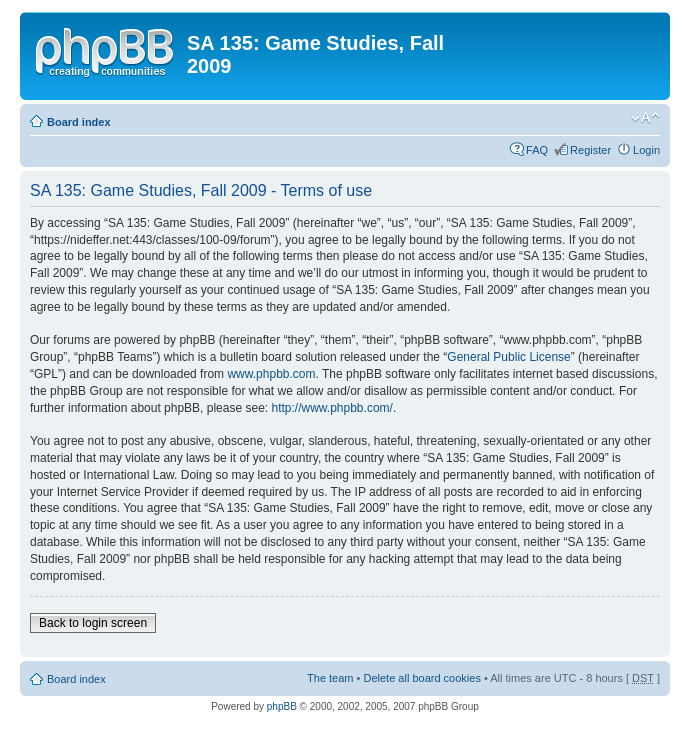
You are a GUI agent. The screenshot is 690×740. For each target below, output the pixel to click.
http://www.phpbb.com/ (331, 408)
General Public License (508, 357)
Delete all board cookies (421, 678)
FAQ (537, 150)
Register (590, 150)
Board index (79, 122)
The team (330, 678)
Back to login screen (93, 623)
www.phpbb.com (271, 374)
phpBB (282, 706)
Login (646, 150)
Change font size (645, 118)
